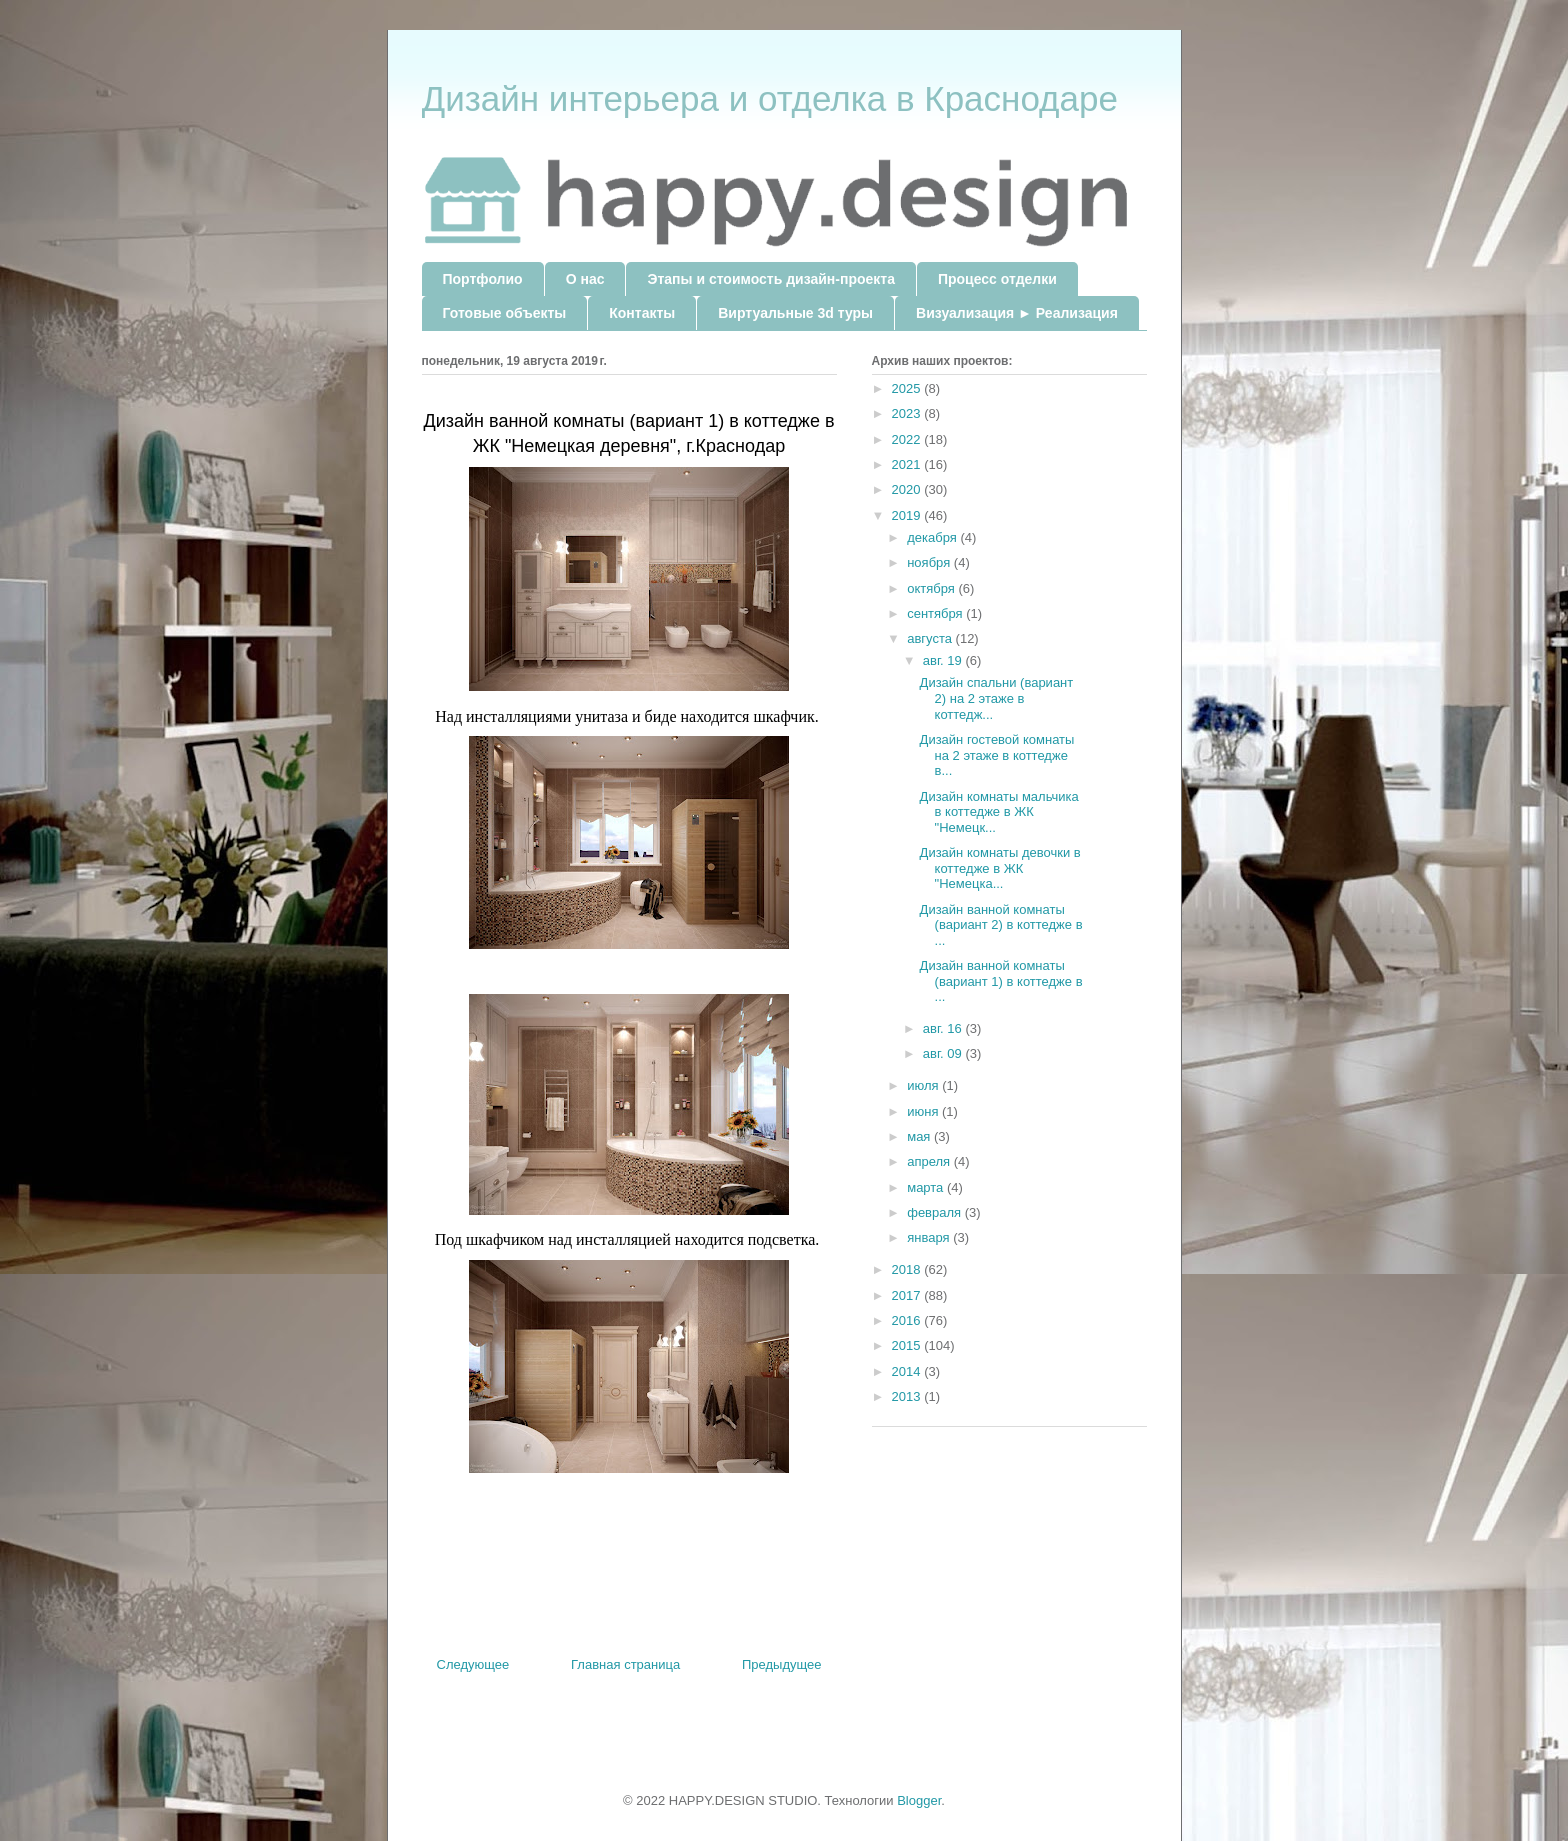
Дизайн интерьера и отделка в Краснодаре (770, 98)
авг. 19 (944, 660)
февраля (936, 1212)
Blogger (919, 1800)
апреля (930, 1161)
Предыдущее (782, 1664)
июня (924, 1111)
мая (920, 1136)
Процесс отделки (997, 279)
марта (927, 1187)
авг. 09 (944, 1053)
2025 (908, 388)
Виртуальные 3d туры (795, 313)
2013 (908, 1396)
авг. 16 (944, 1028)
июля (924, 1085)
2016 (908, 1320)
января (930, 1237)
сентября (936, 613)
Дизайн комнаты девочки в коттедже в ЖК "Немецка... (1000, 868)
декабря (933, 537)
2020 (908, 489)
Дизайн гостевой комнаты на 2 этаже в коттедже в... (997, 755)
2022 (908, 439)
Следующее (473, 1664)
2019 (908, 515)
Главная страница (625, 1664)
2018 (908, 1269)
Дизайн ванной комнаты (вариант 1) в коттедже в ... (1001, 981)
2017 (908, 1295)
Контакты (642, 313)
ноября (930, 562)
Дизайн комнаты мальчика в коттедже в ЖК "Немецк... (999, 812)
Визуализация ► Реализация (1017, 313)
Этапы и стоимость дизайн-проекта (770, 279)
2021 (908, 464)
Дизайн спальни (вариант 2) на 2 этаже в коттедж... (997, 698)
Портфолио (483, 279)
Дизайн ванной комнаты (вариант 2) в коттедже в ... (1001, 925)
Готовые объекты (505, 313)
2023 (908, 413)
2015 (908, 1345)
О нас (585, 279)
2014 (908, 1371)
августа (931, 638)
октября (932, 588)
